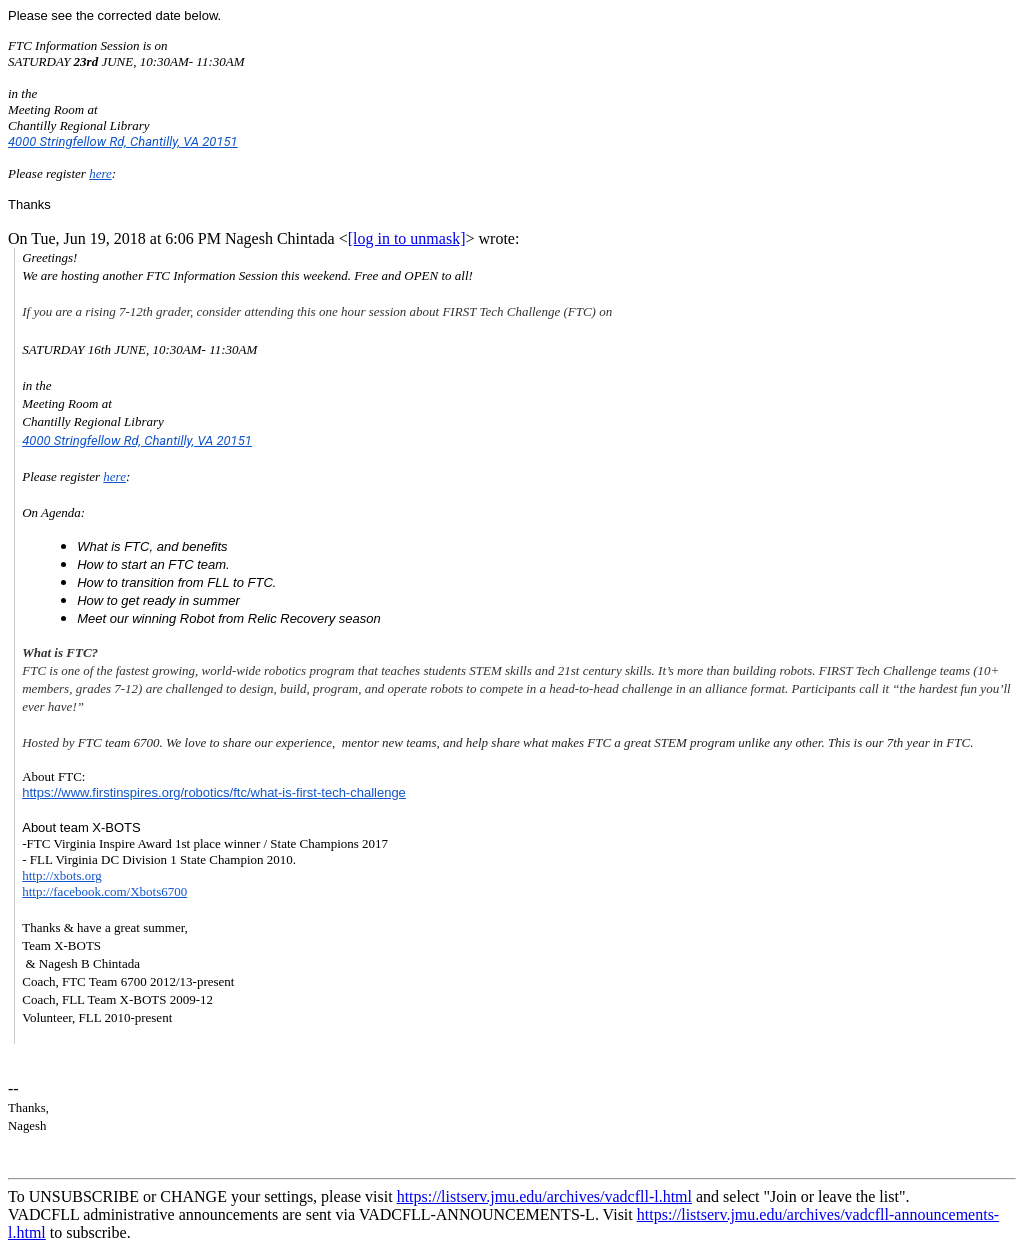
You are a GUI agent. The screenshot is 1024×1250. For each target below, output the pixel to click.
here (100, 173)
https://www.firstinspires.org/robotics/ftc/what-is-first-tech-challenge (214, 792)
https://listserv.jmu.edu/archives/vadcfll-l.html (544, 1196)
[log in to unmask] (407, 238)
